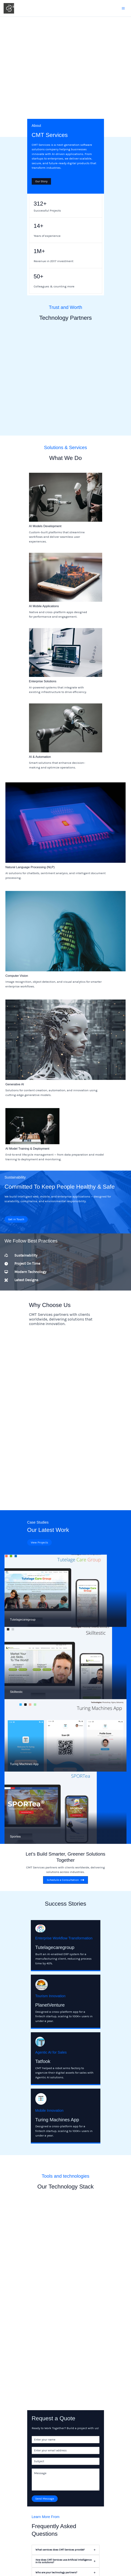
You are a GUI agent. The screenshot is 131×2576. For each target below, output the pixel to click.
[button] (39, 1542)
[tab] (65, 2550)
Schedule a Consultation (65, 1880)
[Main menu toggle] (123, 8)
